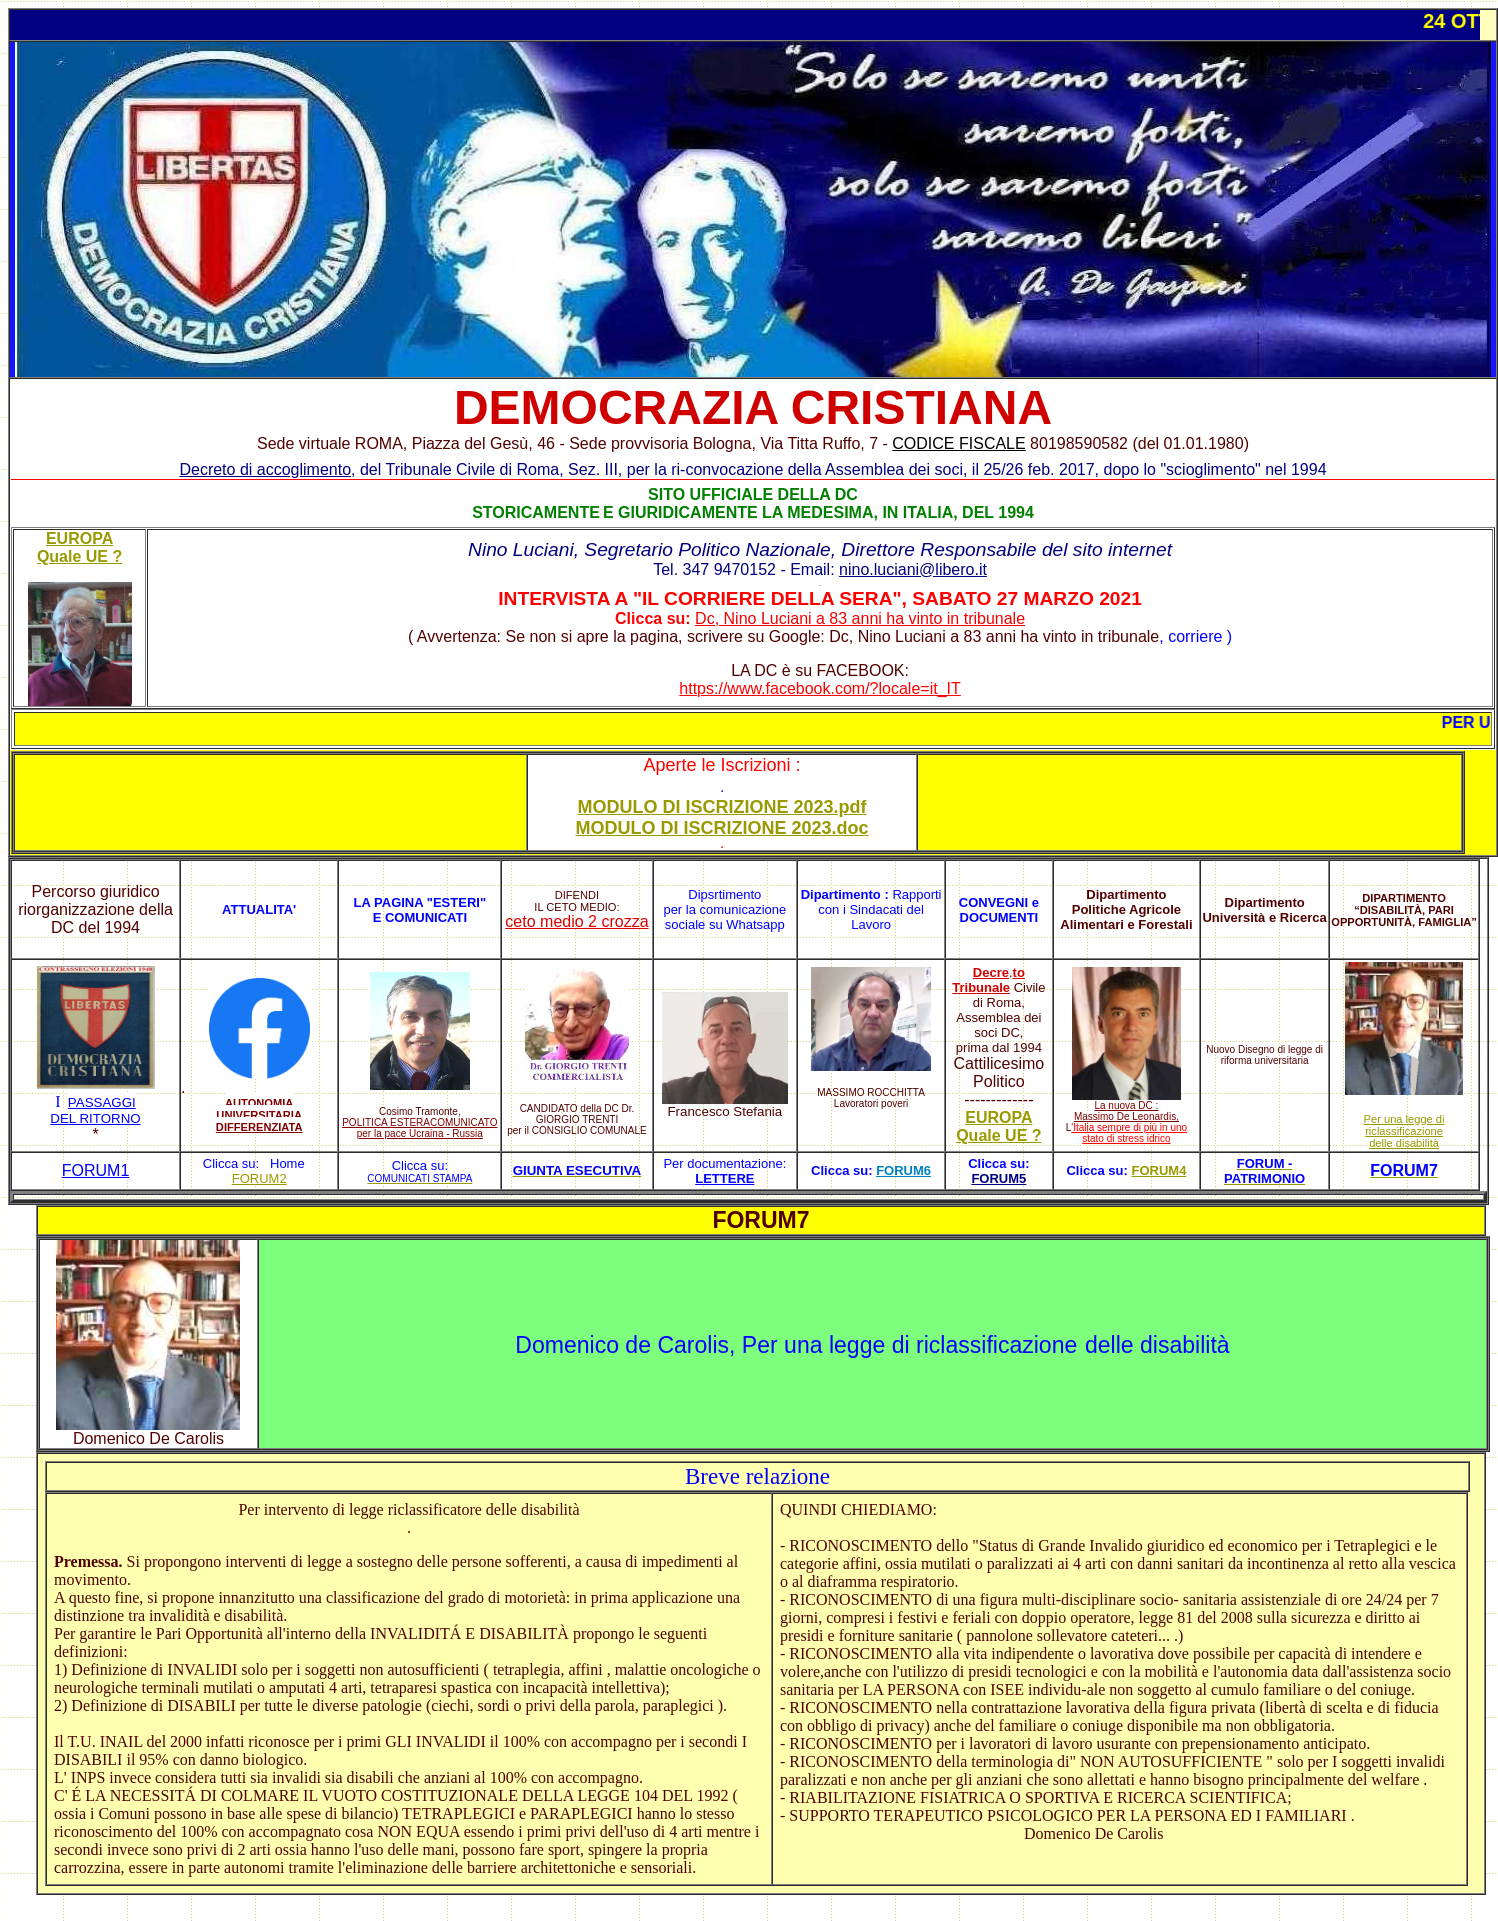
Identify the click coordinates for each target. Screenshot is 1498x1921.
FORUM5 (998, 1178)
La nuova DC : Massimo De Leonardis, (1126, 1111)
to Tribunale (988, 980)
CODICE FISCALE (958, 443)
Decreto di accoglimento (265, 469)
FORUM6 (903, 1170)
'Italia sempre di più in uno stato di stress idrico (1129, 1133)
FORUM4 (1158, 1170)
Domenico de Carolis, (628, 1345)
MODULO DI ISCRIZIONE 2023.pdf (722, 807)
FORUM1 (96, 1170)
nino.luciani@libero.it (913, 569)
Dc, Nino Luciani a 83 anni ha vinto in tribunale (860, 618)
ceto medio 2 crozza (576, 921)
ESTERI (456, 902)
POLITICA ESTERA (386, 1122)
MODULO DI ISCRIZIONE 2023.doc (721, 828)
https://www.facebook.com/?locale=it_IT (819, 688)
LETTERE (724, 1178)
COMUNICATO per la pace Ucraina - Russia (427, 1128)
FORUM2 (259, 1178)
